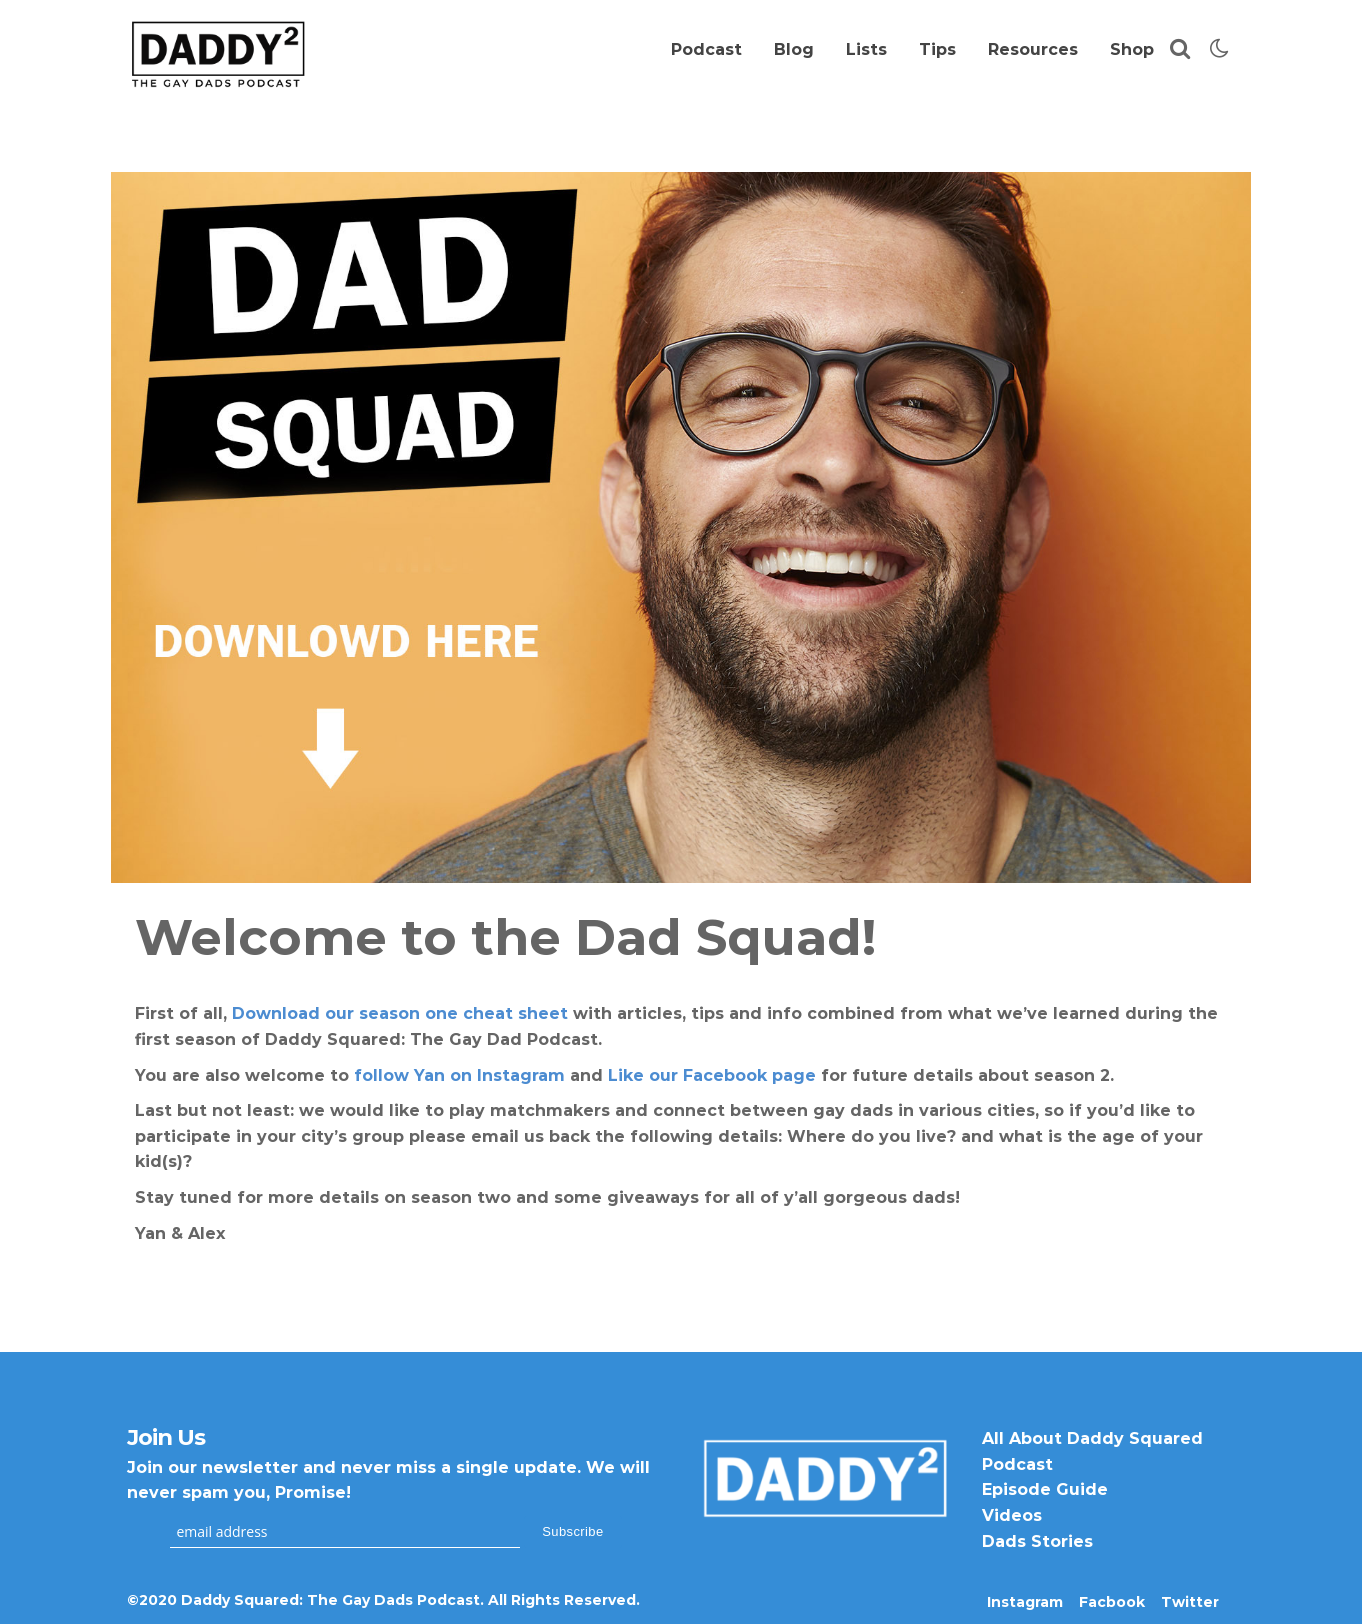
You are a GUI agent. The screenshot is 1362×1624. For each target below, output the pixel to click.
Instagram (1025, 1602)
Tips (937, 49)
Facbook (1112, 1602)
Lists (866, 49)
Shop (1132, 49)
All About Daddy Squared (1092, 1438)
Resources (1033, 49)
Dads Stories (1037, 1541)
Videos (1012, 1515)
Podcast (706, 49)
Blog (794, 49)
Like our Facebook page (712, 1075)
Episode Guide (1045, 1489)
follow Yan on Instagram (459, 1075)
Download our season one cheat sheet (400, 1013)
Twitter (1190, 1602)
